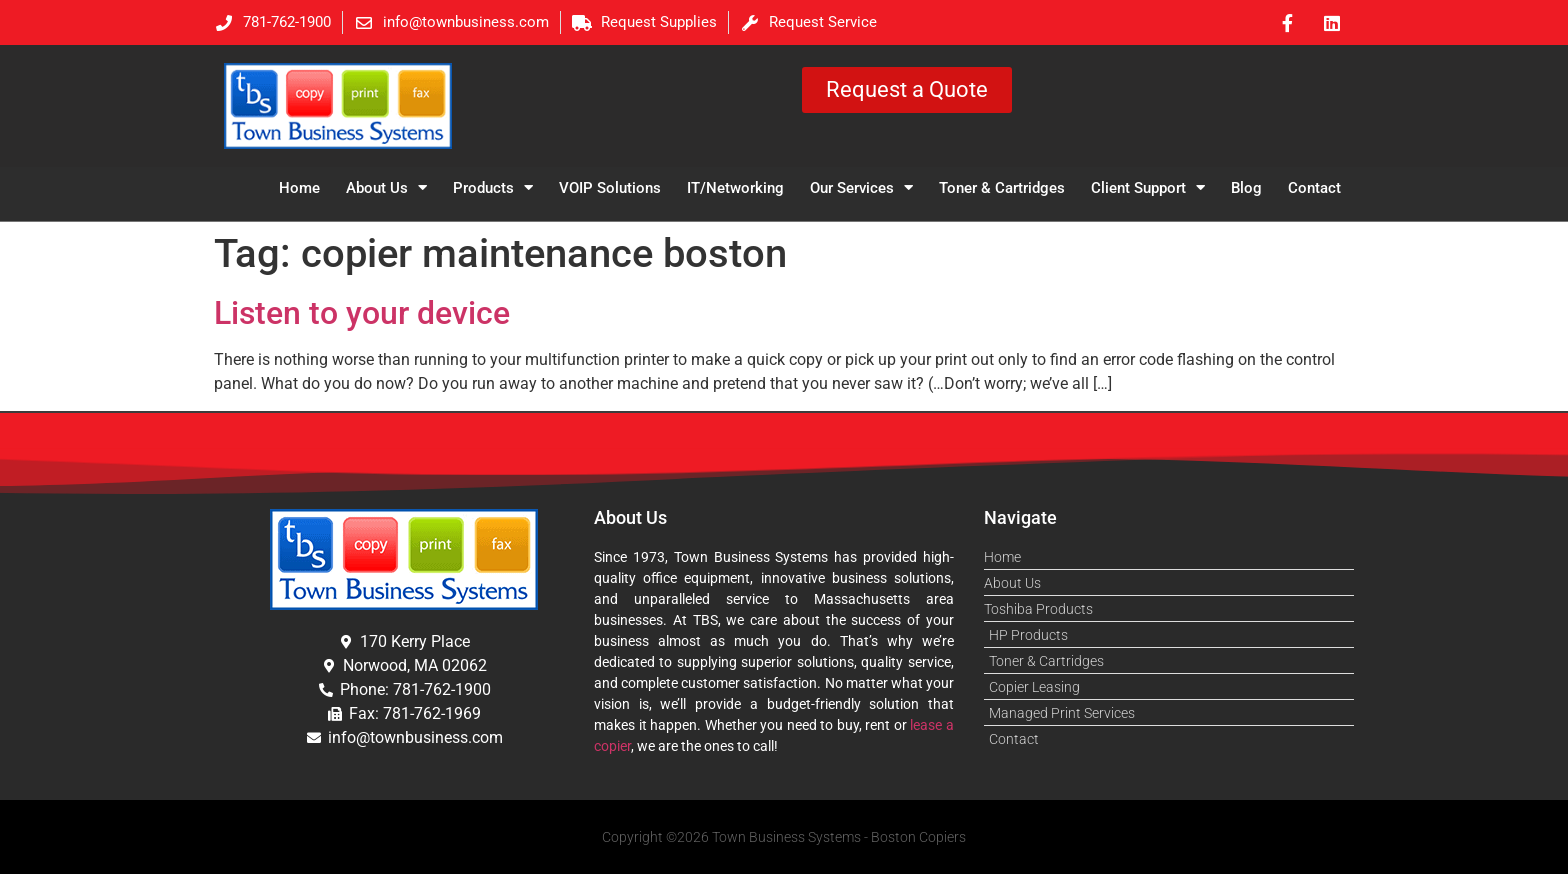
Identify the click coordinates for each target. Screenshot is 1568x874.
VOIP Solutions (610, 188)
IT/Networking (735, 188)
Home (299, 188)
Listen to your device (362, 313)
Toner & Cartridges (1002, 188)
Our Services (861, 187)
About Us (386, 187)
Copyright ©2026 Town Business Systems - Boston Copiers (784, 837)
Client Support (1148, 187)
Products (493, 187)
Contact (1314, 188)
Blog (1246, 188)
